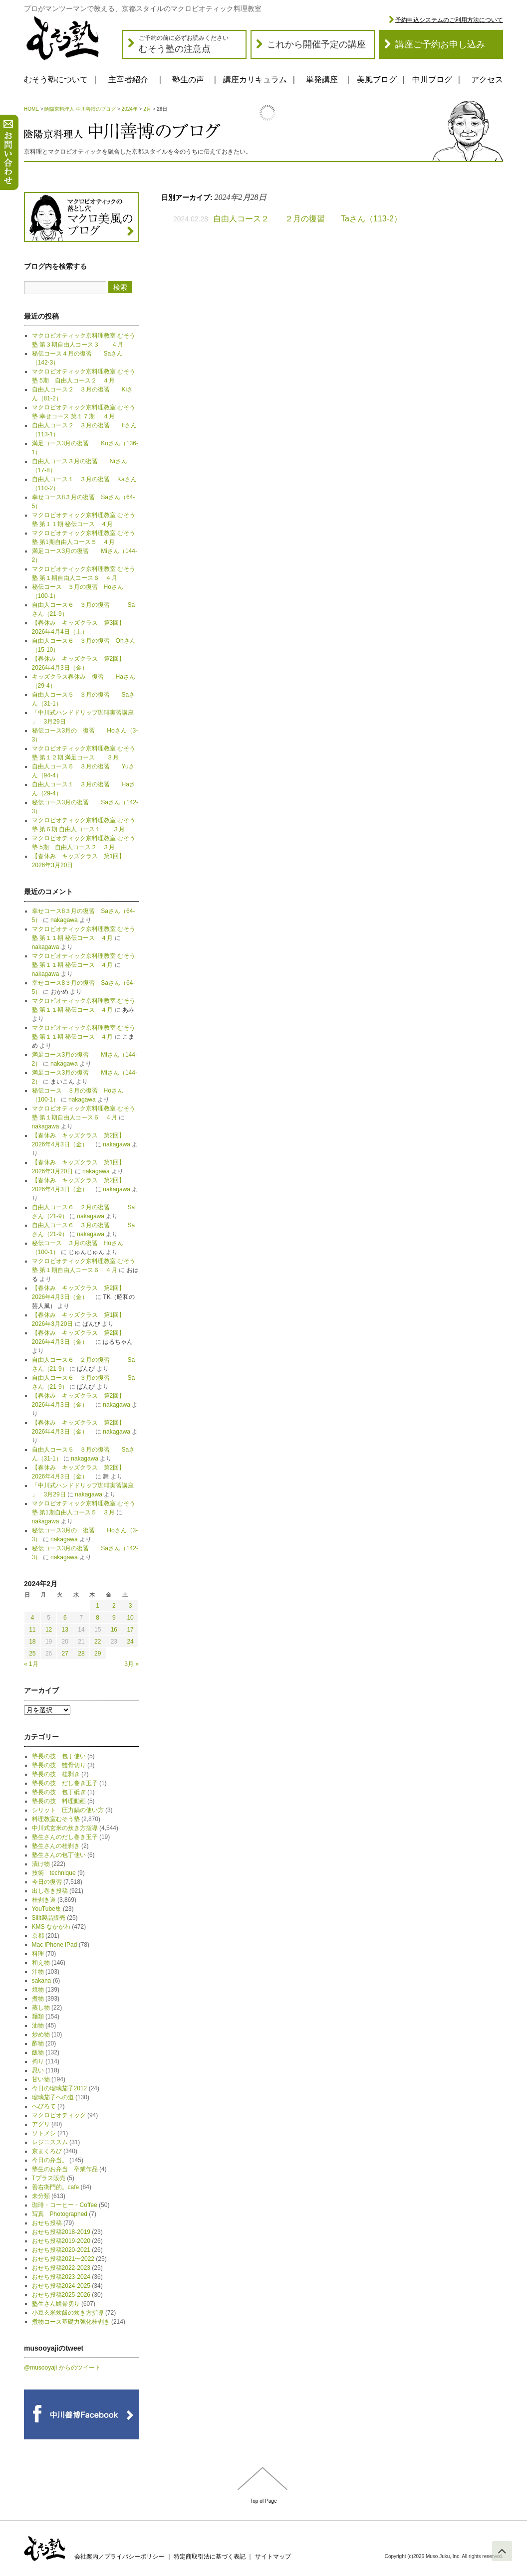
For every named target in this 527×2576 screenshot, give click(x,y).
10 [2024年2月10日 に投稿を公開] (130, 1617)
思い (38, 2070)
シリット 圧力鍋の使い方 (68, 1810)
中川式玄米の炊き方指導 (65, 1828)
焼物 (38, 1989)
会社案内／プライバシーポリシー (119, 2556)
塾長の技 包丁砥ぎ (59, 1792)
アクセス (487, 79)
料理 (38, 1953)
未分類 (41, 2196)
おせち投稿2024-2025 (61, 2285)
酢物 (38, 2043)
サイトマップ (273, 2556)
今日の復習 (47, 1881)
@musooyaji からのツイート (62, 2367)
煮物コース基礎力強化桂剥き (71, 2321)
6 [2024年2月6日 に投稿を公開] (65, 1617)
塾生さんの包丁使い (59, 1854)
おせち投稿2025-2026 (61, 2294)
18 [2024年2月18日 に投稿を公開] (32, 1641)
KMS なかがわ (51, 1926)
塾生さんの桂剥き (56, 1845)
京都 (38, 1935)
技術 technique (54, 1872)
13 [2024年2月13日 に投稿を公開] (65, 1629)
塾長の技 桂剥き (56, 1774)
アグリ (41, 2124)
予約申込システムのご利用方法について (449, 19)
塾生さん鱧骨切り (56, 2303)
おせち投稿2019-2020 (61, 2240)
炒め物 (41, 2034)
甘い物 (41, 2079)
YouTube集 (46, 1908)
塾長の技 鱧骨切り (59, 1765)
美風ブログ (377, 79)
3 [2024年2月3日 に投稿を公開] (130, 1605)
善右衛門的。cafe (55, 2187)
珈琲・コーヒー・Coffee (64, 2205)
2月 (147, 109)
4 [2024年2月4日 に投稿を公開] (32, 1617)
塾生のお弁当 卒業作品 (65, 2169)
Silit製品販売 (48, 1917)
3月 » (131, 1663)
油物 (38, 2025)
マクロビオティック (59, 2115)
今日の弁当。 (50, 2160)
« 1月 (31, 1663)
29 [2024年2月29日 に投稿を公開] (97, 1653)
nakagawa (64, 920)
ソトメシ (44, 2133)
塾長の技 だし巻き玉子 (65, 1783)
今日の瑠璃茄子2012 (59, 2088)
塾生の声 (188, 79)
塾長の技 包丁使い (59, 1756)
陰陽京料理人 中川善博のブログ (80, 109)
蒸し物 (41, 2007)
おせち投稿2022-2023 (61, 2267)
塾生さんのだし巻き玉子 (65, 1837)
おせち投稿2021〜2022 (63, 2258)
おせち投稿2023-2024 (61, 2276)
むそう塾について (56, 79)
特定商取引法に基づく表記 (210, 2556)
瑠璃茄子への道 (53, 2097)
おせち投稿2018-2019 (61, 2231)
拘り (38, 2061)
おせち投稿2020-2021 (61, 2249)
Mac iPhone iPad (54, 1944)
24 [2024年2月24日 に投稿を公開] (130, 1641)
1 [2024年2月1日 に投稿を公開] (97, 1605)
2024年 (130, 109)
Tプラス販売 (48, 2178)
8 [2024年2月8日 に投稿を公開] (97, 1617)
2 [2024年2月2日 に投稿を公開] (114, 1605)
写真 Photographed (59, 2213)
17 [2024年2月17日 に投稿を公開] (130, 1629)
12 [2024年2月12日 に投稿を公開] (48, 1629)
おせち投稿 (47, 2222)
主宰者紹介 (128, 79)
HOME (31, 109)
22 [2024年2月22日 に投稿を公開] (97, 1641)
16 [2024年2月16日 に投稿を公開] (114, 1629)
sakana (41, 1980)
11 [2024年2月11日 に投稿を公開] (32, 1629)
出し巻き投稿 (50, 1890)
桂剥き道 (44, 1899)
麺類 (38, 2016)
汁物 (38, 1971)
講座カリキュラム (255, 79)
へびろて (44, 2106)
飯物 (38, 2052)
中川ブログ (432, 79)
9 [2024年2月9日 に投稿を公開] (114, 1617)
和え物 (41, 1962)
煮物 (38, 1998)
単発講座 (322, 79)
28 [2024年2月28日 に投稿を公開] (81, 1653)
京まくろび (47, 2151)
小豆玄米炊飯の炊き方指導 (68, 2312)
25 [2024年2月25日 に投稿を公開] (32, 1653)
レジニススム (50, 2142)
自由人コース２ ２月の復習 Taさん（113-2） (307, 218)
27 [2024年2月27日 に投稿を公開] (65, 1653)
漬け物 (41, 1863)
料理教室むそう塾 (56, 1819)
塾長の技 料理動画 (59, 1801)
